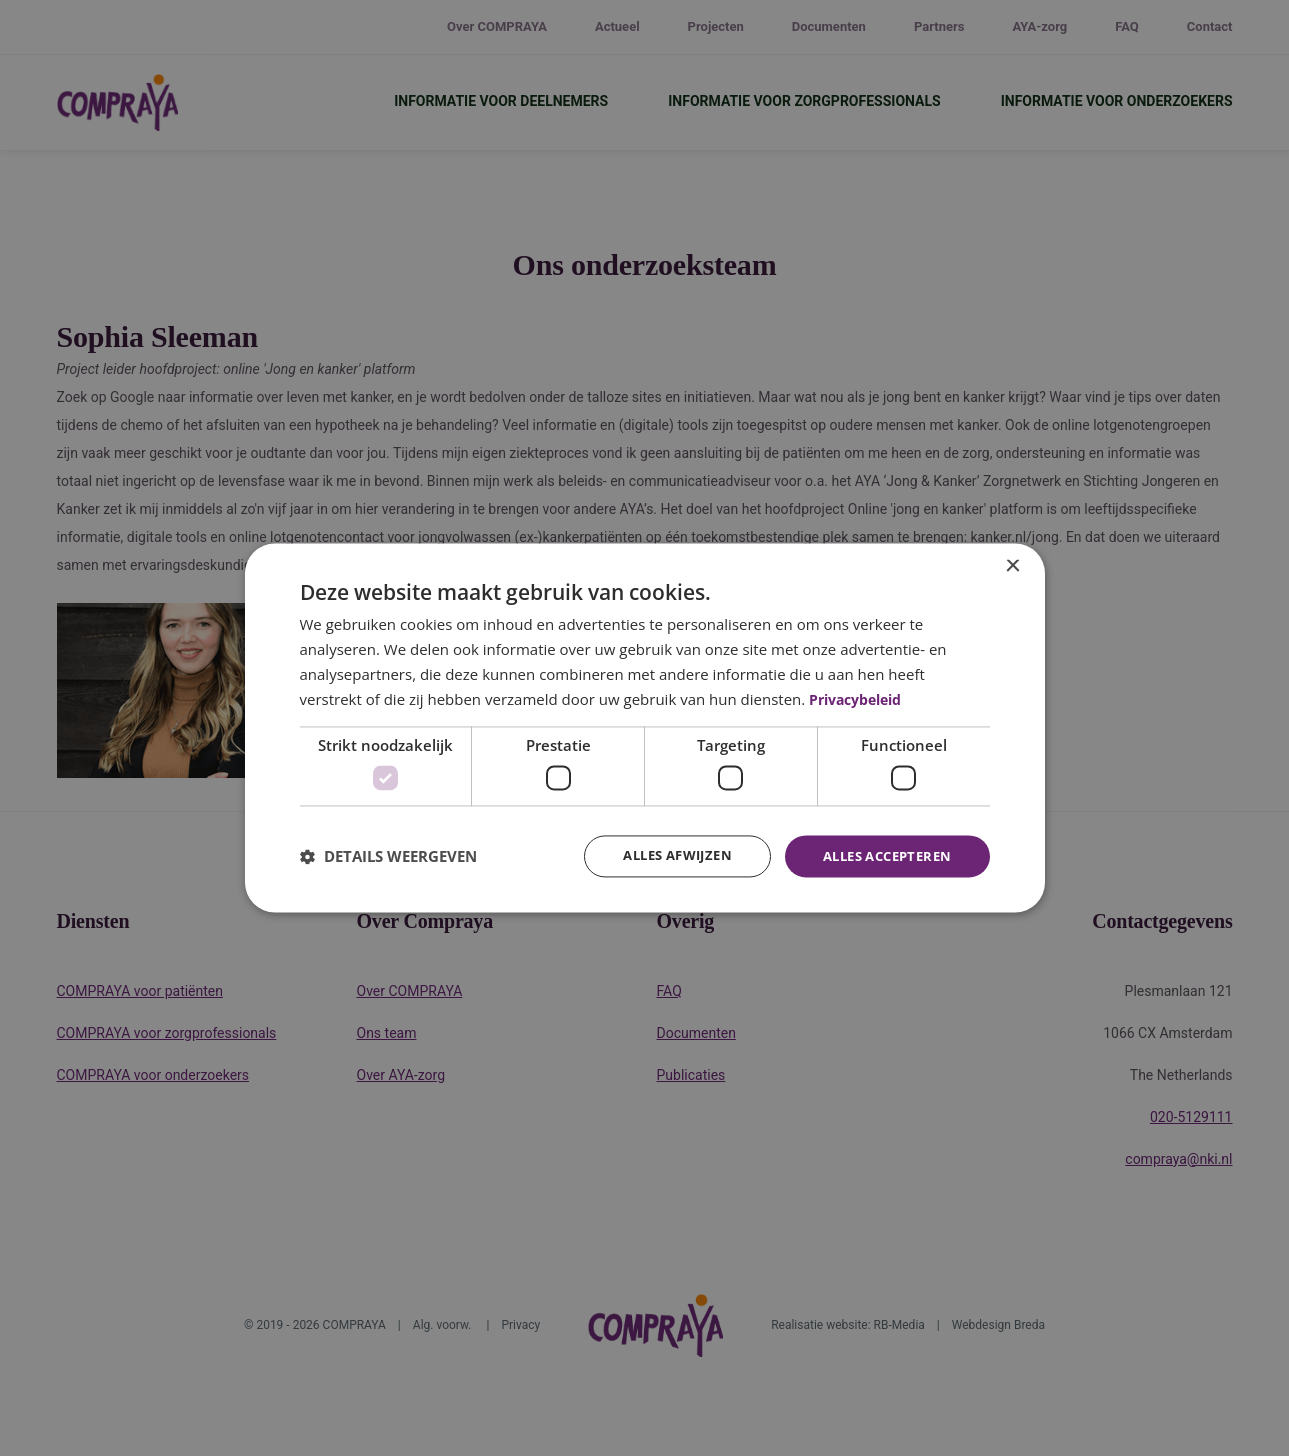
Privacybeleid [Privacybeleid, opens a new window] (861, 698)
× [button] (1012, 565)
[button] (388, 856)
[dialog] (645, 728)
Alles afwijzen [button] (658, 855)
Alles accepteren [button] (880, 855)
